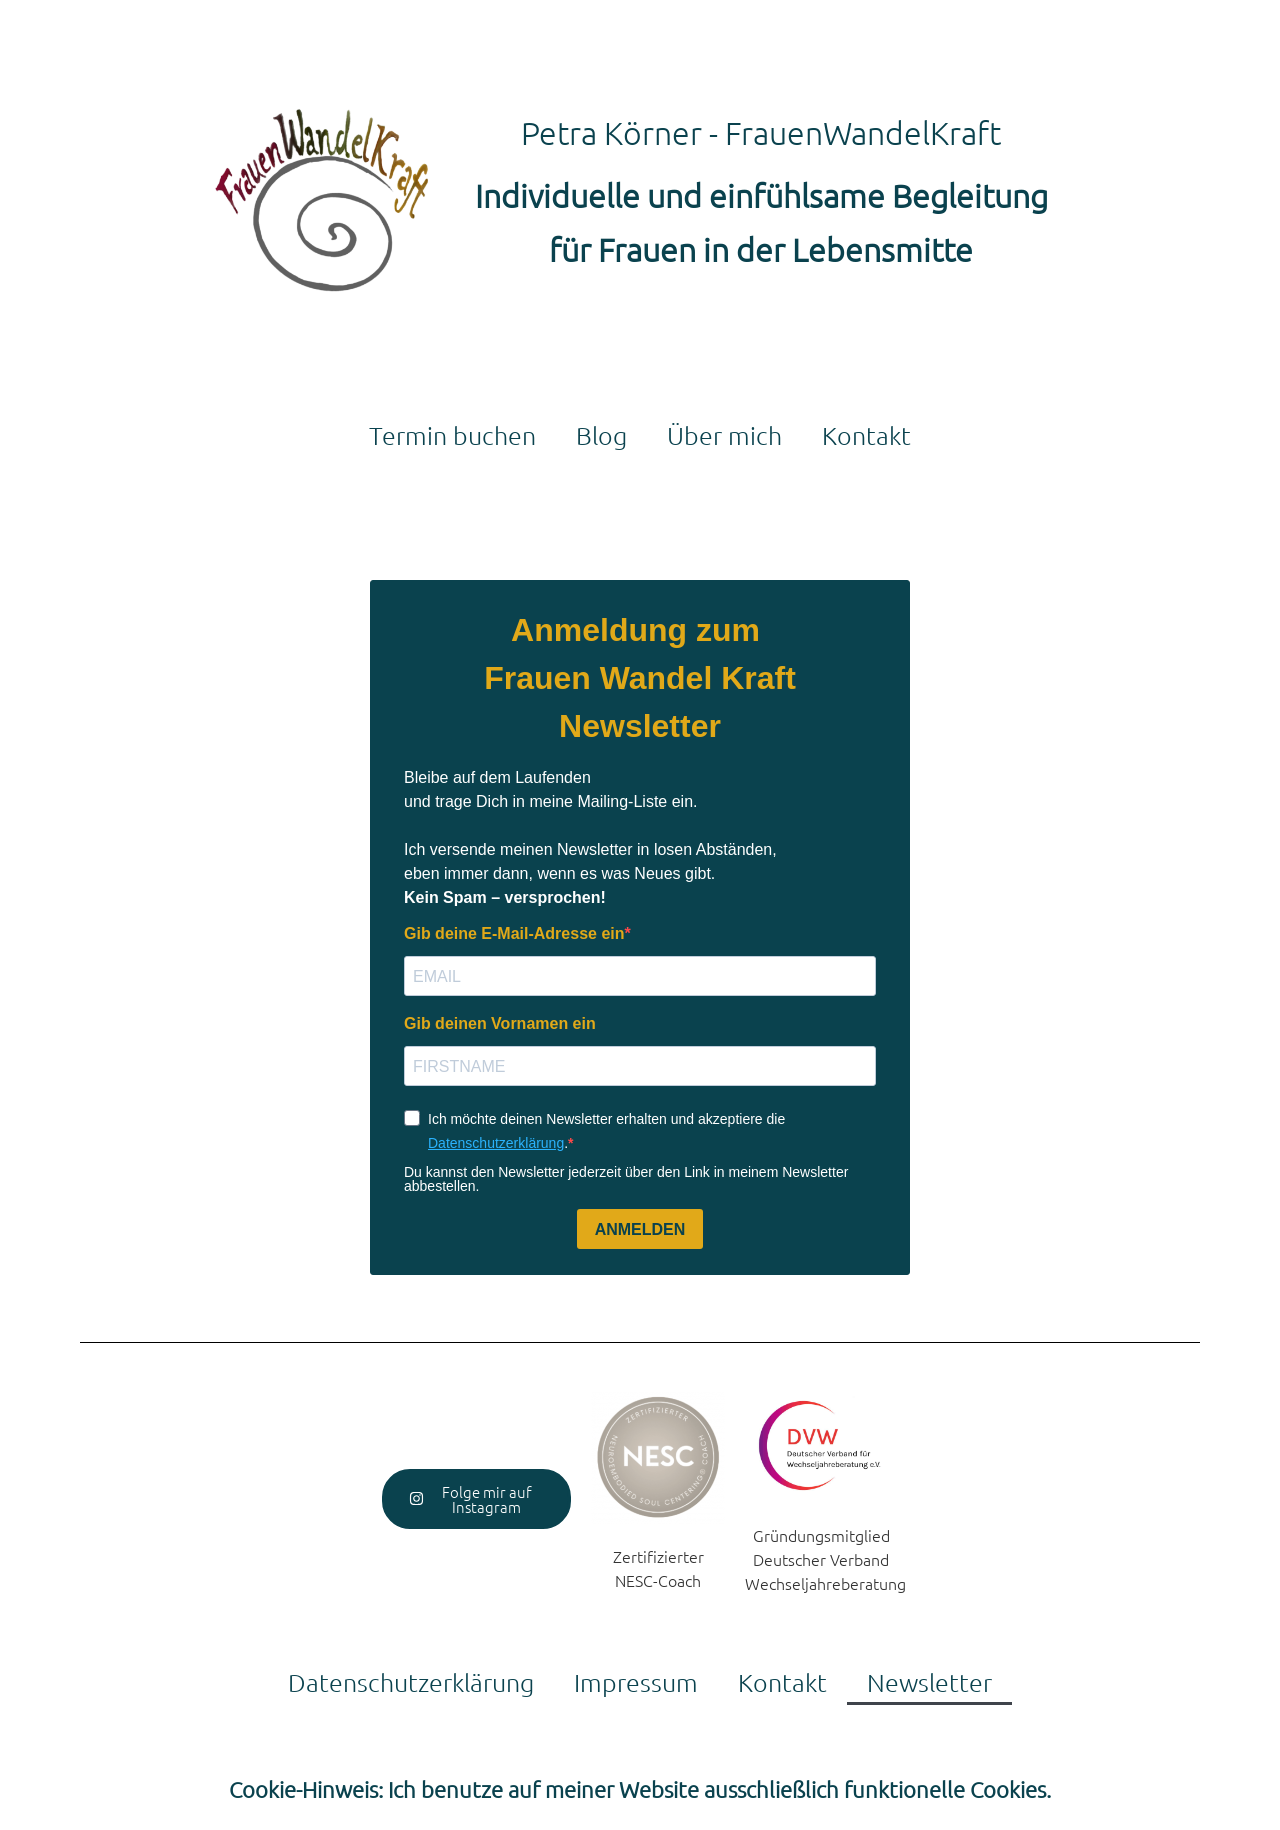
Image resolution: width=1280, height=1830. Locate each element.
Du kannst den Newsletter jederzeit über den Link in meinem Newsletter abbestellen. (626, 1179)
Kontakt (866, 435)
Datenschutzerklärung (496, 1143)
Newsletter (929, 1682)
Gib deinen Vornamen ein (500, 1024)
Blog (601, 435)
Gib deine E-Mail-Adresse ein (514, 934)
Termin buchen (452, 435)
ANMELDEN (640, 1229)
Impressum (636, 1682)
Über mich (724, 435)
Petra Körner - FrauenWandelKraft (761, 133)
